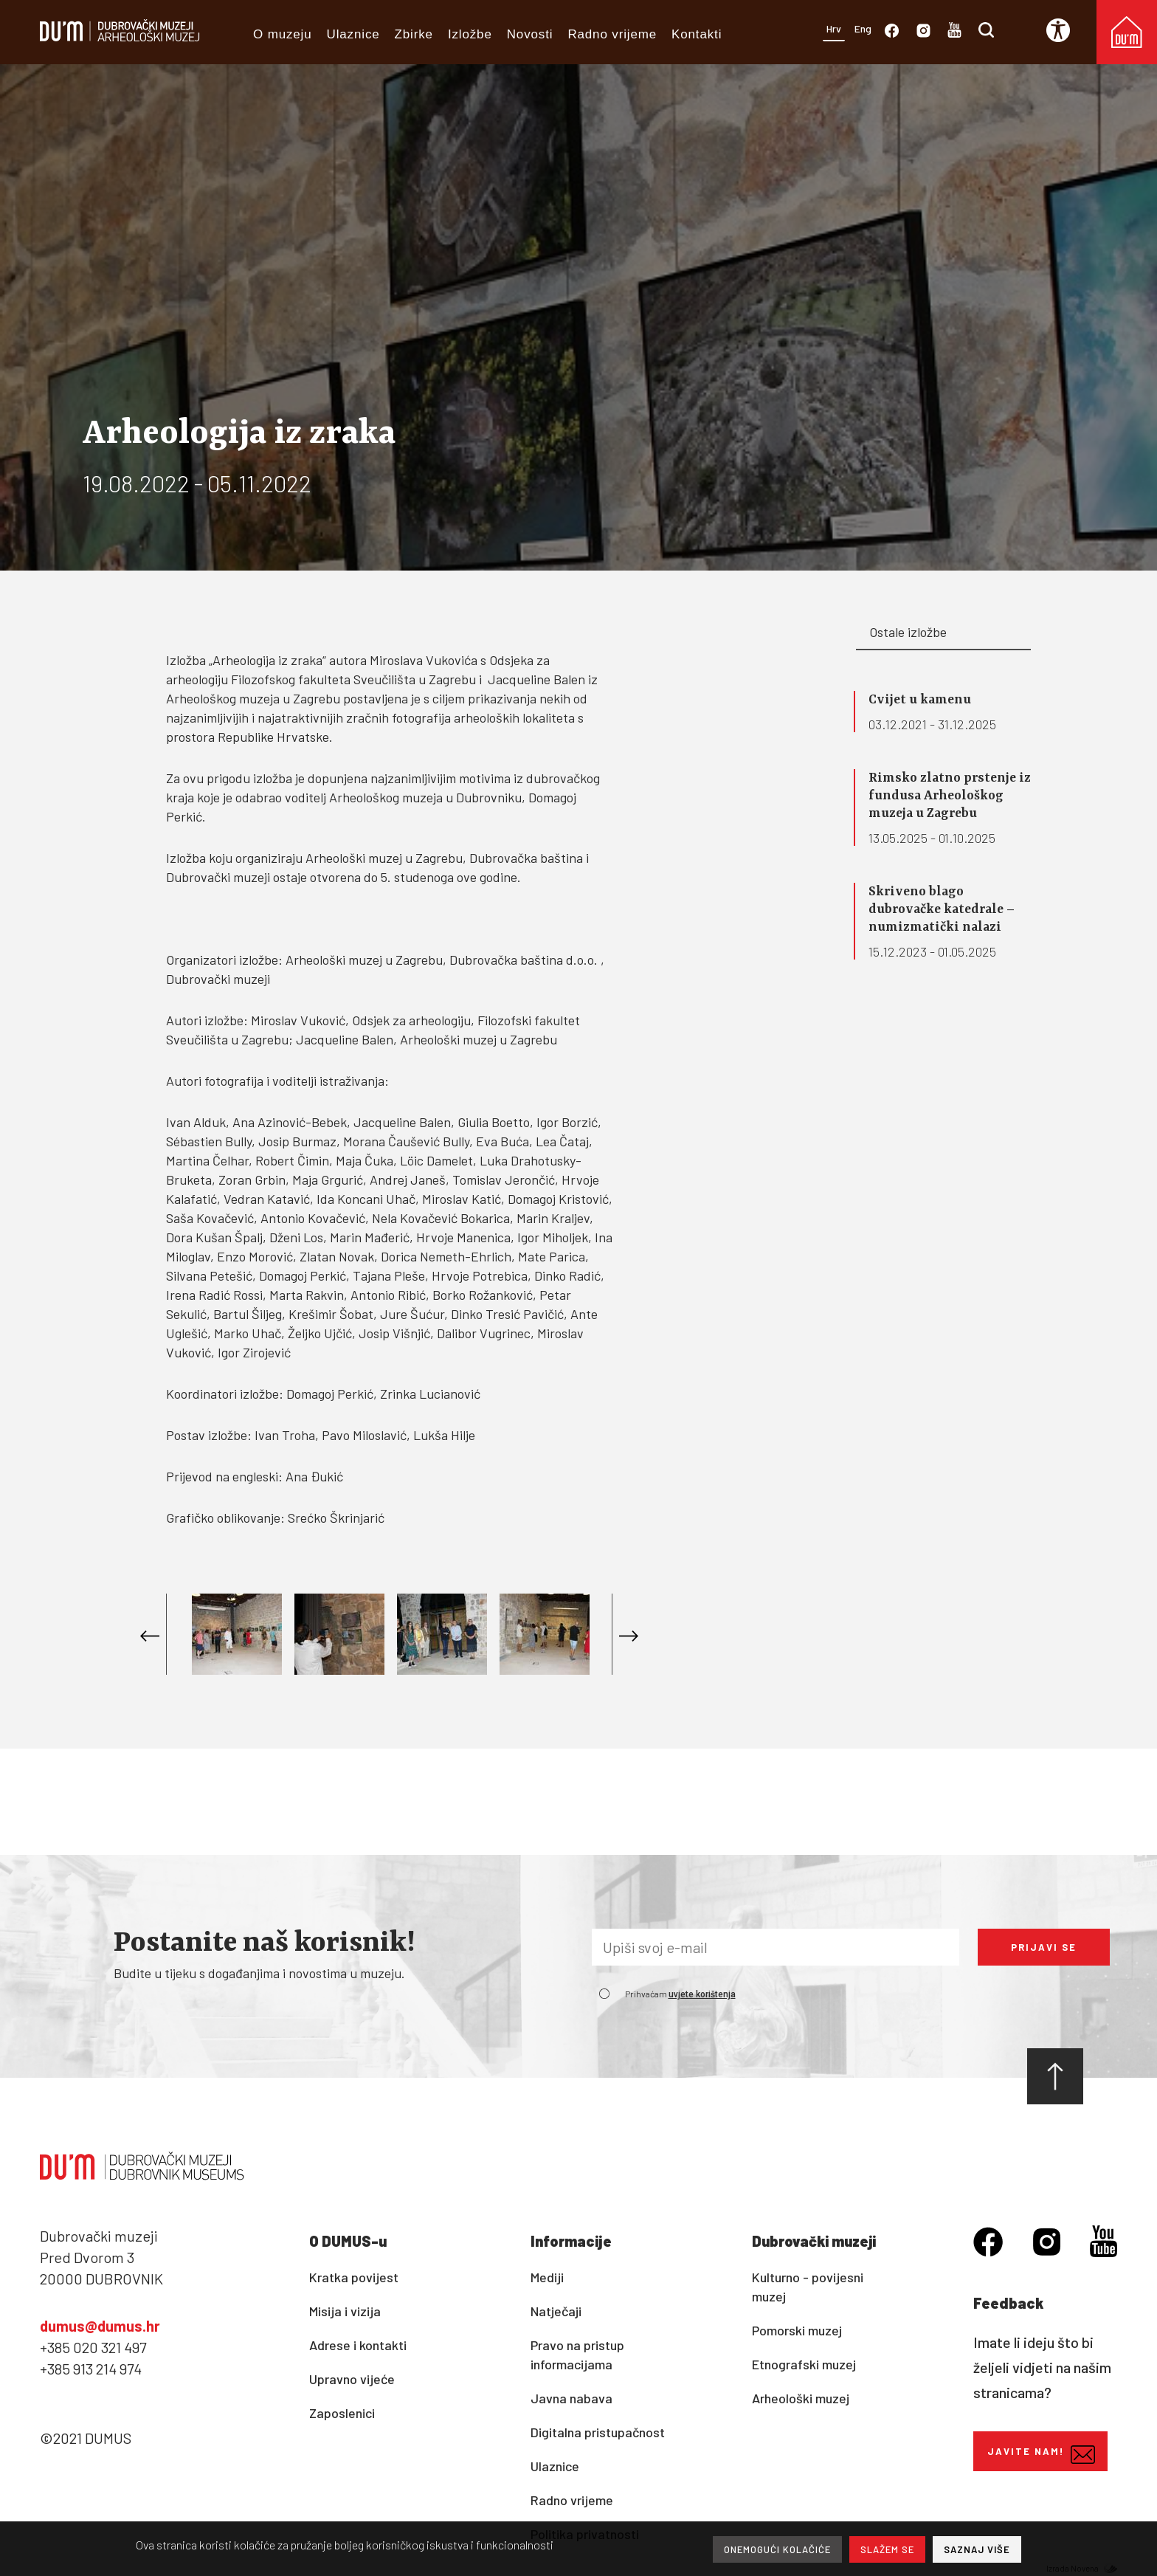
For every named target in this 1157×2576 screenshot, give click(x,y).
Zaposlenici (342, 2413)
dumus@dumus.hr (100, 2326)
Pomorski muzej (797, 2330)
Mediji (547, 2277)
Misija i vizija (345, 2311)
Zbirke (414, 34)
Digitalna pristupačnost (598, 2432)
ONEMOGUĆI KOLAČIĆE (777, 2549)
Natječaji (556, 2311)
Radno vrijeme (612, 34)
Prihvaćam (680, 1993)
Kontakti (696, 34)
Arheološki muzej (800, 2398)
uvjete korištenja (702, 1994)
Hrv (833, 28)
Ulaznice (353, 34)
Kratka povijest (353, 2277)
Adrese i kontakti (358, 2345)
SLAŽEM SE (887, 2549)
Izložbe (470, 34)
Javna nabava (571, 2398)
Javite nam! (1041, 2454)
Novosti (530, 34)
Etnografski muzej (804, 2364)
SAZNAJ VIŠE (977, 2549)
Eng (862, 28)
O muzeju (282, 34)
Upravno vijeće (352, 2379)
